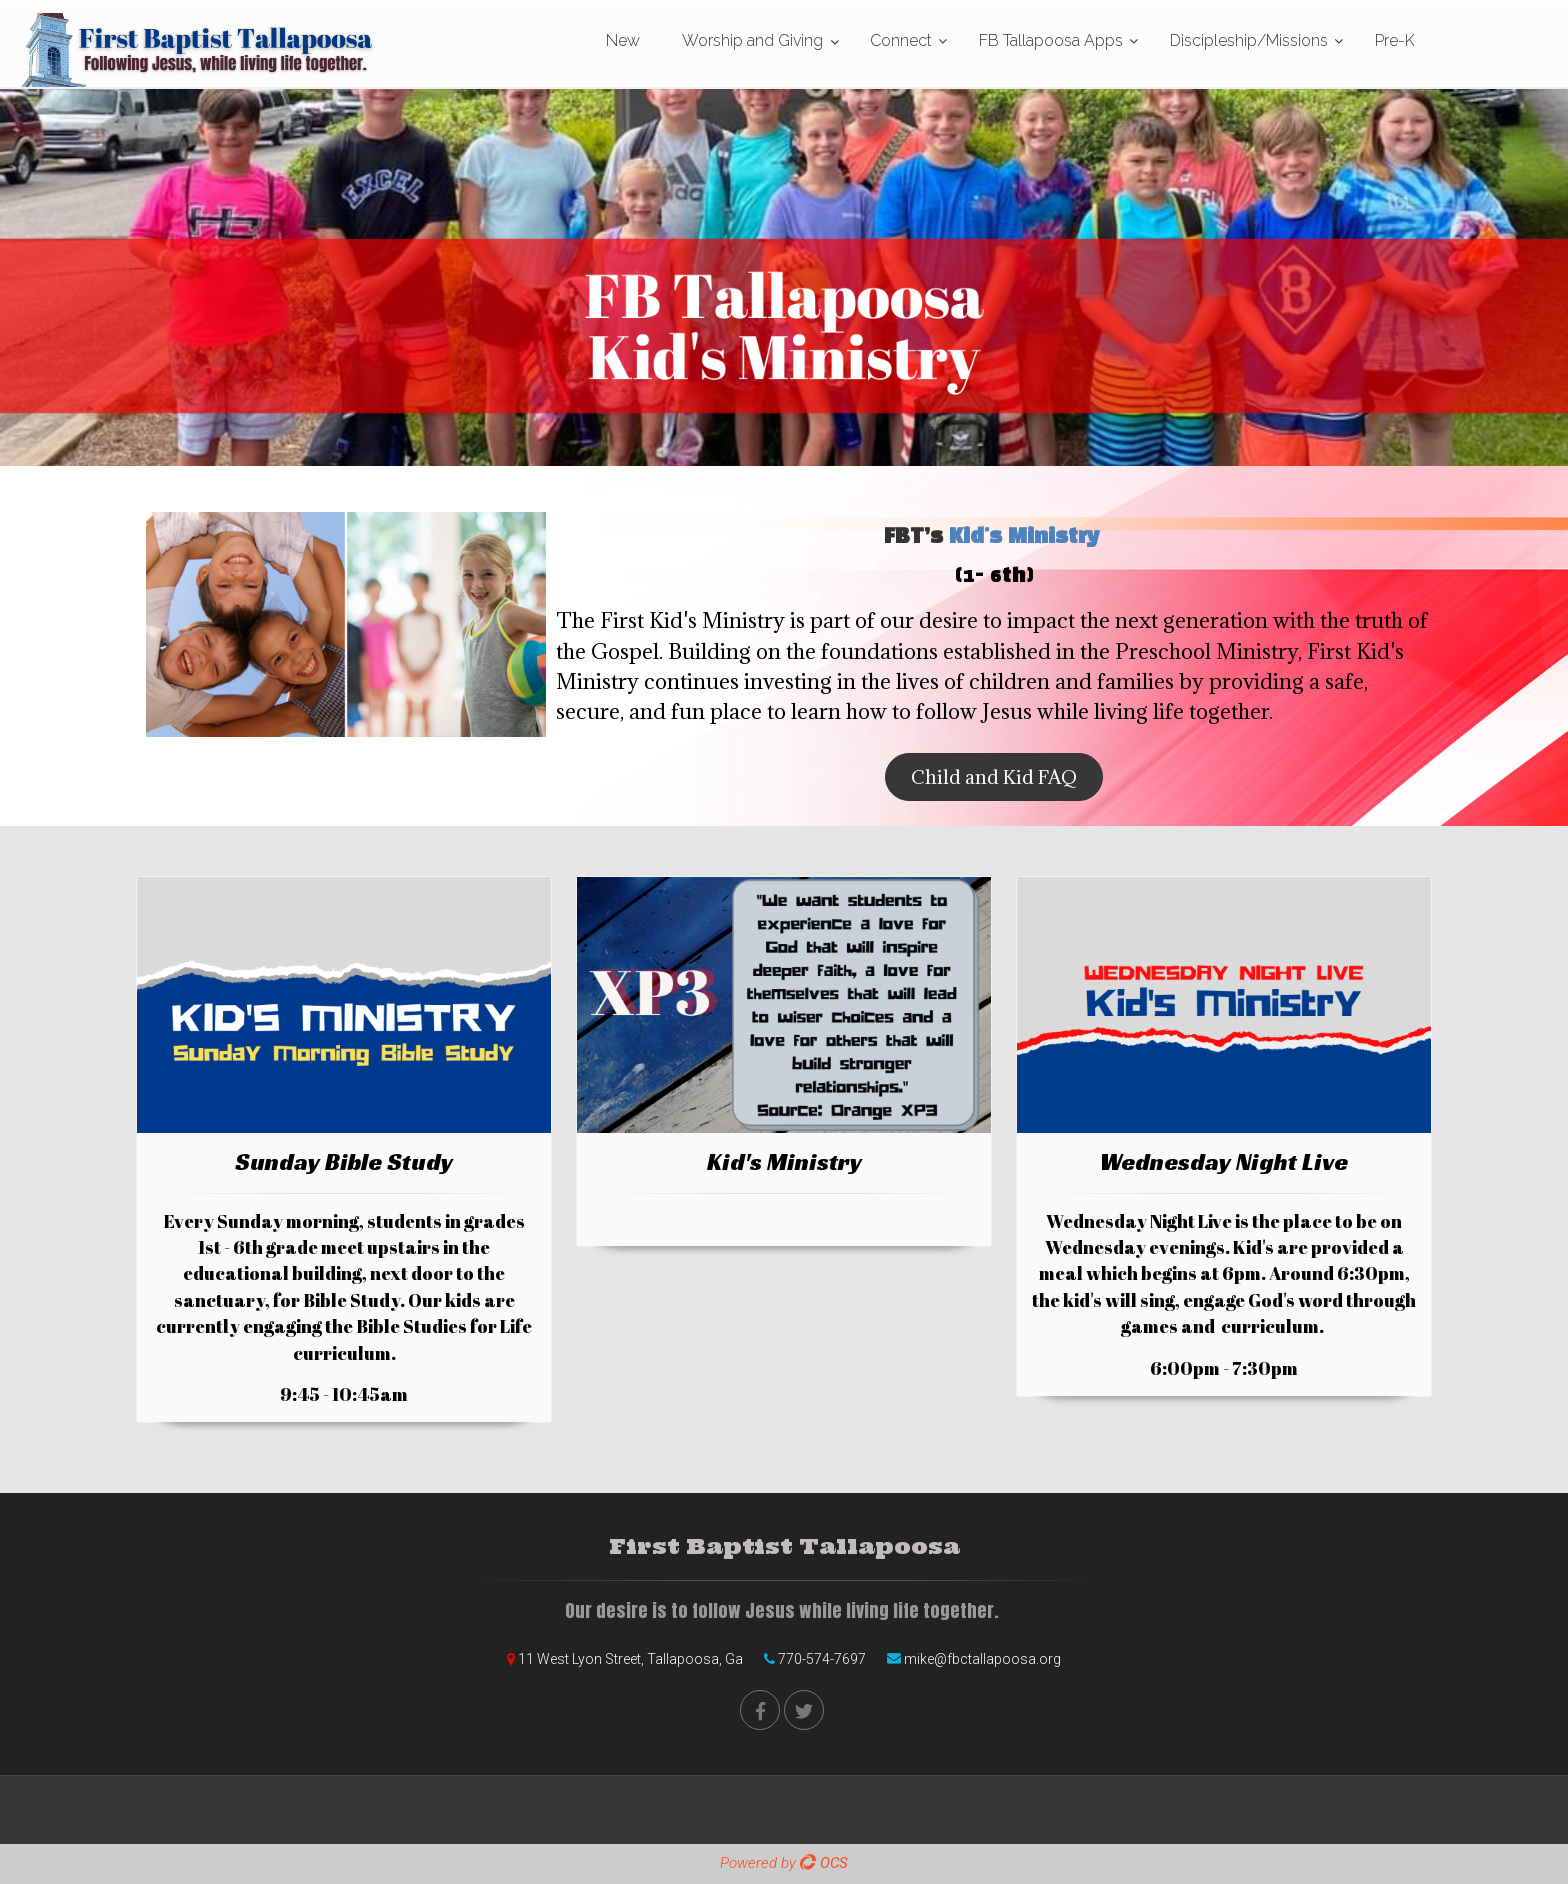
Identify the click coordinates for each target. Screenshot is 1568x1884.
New (623, 40)
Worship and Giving (752, 40)
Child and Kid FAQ (994, 777)
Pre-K (1395, 40)
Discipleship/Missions (1249, 40)
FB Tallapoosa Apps (1051, 40)
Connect (901, 40)
